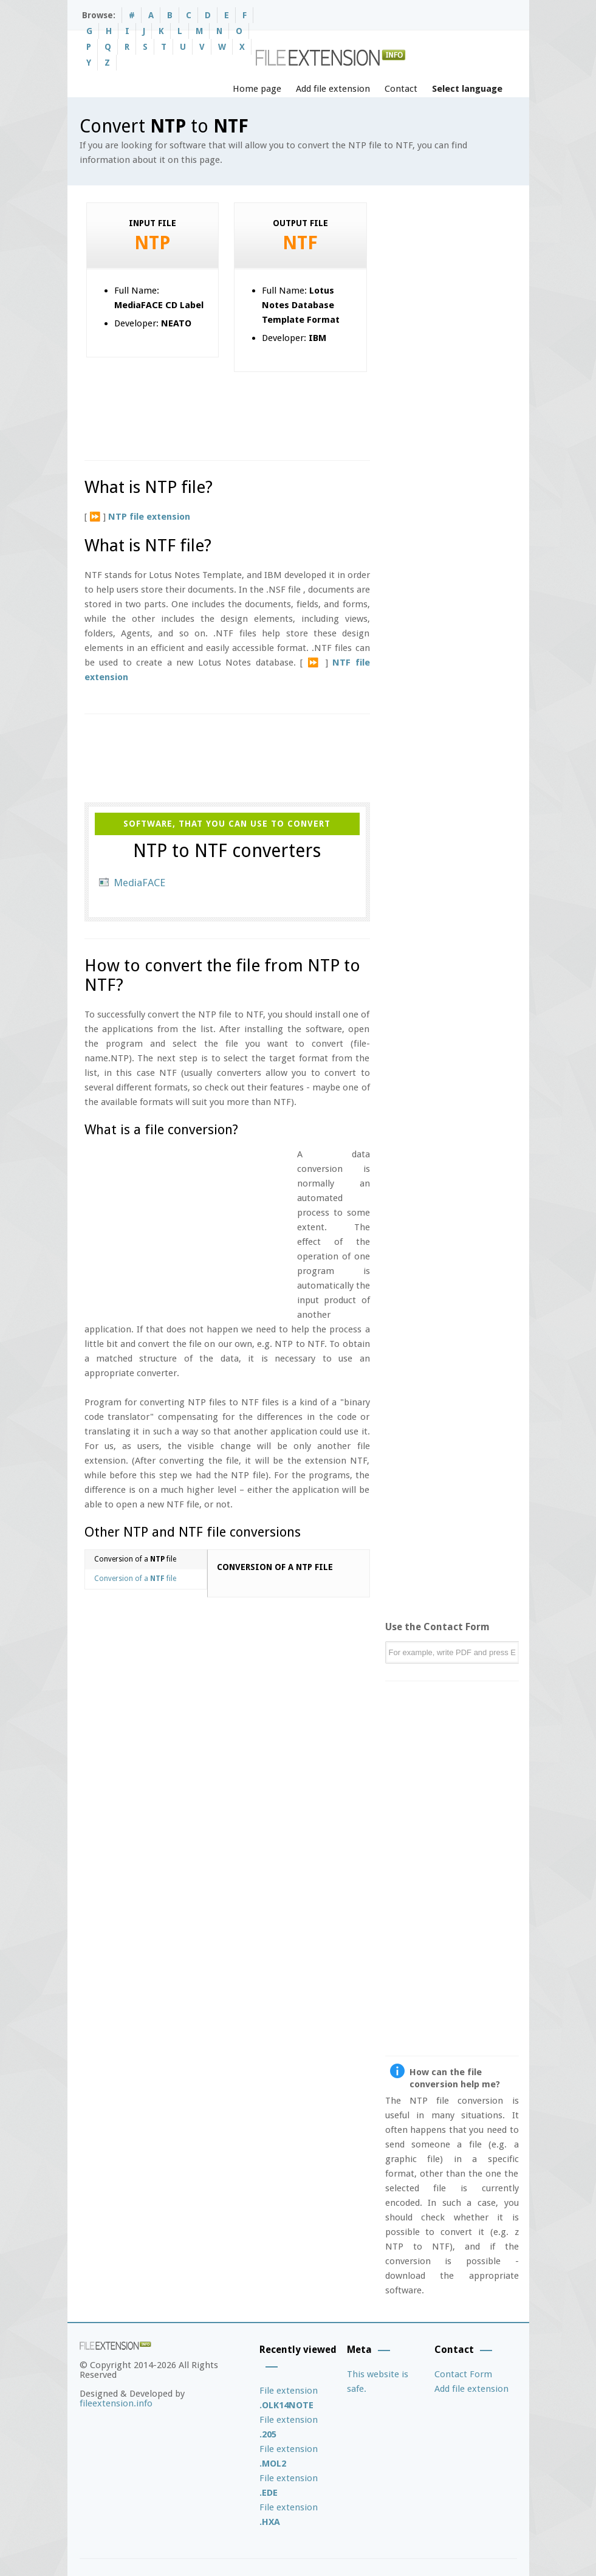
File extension (288, 2398)
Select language (467, 88)
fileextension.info (116, 2403)
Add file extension (333, 88)
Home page (257, 88)
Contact (401, 88)
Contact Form (463, 2374)
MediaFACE (139, 882)
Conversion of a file (135, 1559)
